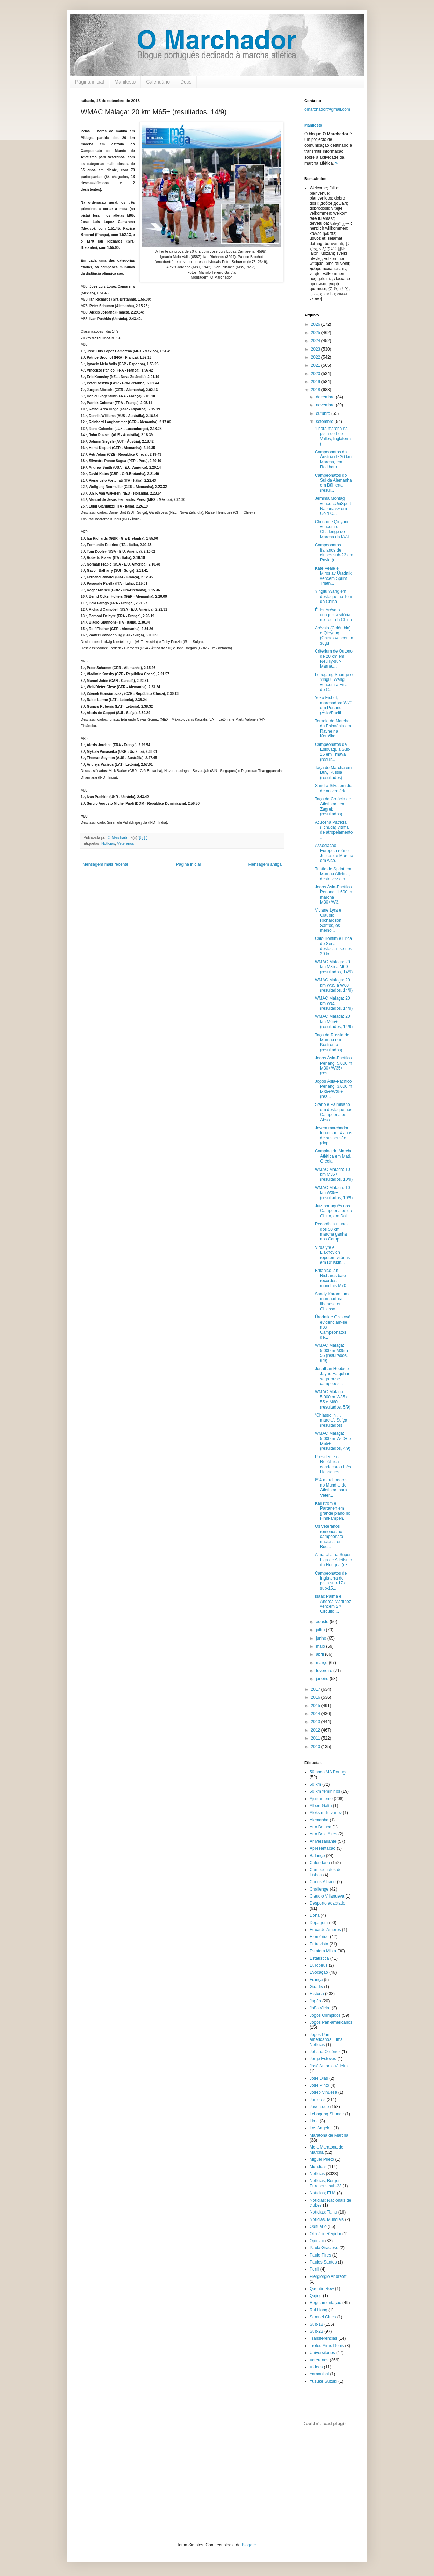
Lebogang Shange (327, 2113)
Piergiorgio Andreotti (328, 2276)
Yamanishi (319, 2374)
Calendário (158, 82)
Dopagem (319, 1922)
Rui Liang (318, 2310)
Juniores (317, 2099)
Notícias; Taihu (323, 2212)
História (317, 1993)
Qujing (316, 2295)
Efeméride (319, 1936)
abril (320, 1654)
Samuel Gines (323, 2317)
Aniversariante (323, 1841)
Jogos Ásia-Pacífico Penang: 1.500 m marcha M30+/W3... (333, 895)
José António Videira (329, 2066)
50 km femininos (325, 1791)
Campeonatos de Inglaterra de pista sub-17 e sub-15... (331, 1581)
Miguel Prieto (322, 2159)
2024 (316, 340)
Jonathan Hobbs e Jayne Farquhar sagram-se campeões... (332, 1376)
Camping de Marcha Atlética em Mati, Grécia (334, 1156)
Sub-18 (316, 2324)
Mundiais (318, 2166)
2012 (316, 1730)
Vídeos (316, 2367)
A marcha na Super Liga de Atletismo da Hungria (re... (333, 1559)
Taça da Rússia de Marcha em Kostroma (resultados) (332, 1042)
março (322, 1662)
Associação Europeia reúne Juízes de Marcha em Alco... (334, 853)
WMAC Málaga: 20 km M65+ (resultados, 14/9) (334, 1021)
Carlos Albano (323, 1881)
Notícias (108, 843)
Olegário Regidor (325, 2233)
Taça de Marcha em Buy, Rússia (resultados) (333, 772)
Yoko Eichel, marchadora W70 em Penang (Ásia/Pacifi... (333, 705)
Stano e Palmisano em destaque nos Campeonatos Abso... (333, 1112)
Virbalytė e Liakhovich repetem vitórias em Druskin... (332, 1255)
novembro (326, 405)
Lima (314, 2120)
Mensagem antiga (265, 864)
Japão (315, 2001)
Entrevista (319, 1944)
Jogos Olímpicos (325, 2015)
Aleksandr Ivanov (326, 1812)
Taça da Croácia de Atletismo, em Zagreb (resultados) (333, 806)
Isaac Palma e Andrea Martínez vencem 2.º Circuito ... (333, 1604)
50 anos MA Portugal (329, 1772)
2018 (316, 389)
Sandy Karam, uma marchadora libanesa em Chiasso (333, 1301)
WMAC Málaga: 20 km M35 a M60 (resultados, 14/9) (334, 966)
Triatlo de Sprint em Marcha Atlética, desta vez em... (333, 874)
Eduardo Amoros (325, 1929)
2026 (316, 324)
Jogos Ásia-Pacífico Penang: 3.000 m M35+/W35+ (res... (333, 1089)
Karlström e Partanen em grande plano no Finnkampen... (332, 1511)
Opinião (317, 2240)
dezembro (326, 397)
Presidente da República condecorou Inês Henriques (333, 1464)
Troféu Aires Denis (327, 2345)
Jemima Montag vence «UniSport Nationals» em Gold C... (333, 506)
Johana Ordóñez (325, 2051)
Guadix (316, 1986)
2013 (316, 1721)
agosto (323, 1621)
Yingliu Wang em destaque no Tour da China (334, 596)
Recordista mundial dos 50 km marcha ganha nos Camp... (333, 1232)
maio (321, 1646)
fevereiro (324, 1670)
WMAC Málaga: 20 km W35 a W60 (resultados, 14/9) (334, 985)
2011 (316, 1738)
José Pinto (319, 2085)
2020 (316, 373)
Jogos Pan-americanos (331, 2022)
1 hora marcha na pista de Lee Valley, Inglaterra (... (333, 436)
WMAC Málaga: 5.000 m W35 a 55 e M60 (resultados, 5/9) (332, 1399)
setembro (325, 421)
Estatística (319, 1958)
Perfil (314, 2269)
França (316, 1979)
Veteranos (125, 843)
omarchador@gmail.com (327, 109)
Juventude (319, 2106)
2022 (316, 357)
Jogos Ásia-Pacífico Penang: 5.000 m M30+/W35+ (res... (333, 1065)
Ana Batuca (320, 1827)
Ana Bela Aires (323, 1834)
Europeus (318, 1965)
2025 (316, 332)
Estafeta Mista (323, 1951)
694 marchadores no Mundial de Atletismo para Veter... (331, 1487)
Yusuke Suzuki (323, 2381)
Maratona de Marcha (329, 2135)
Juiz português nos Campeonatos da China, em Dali (333, 1210)
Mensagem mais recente (105, 864)
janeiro (323, 1678)
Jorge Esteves (323, 2058)
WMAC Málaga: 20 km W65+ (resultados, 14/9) (334, 1003)
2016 (316, 1697)
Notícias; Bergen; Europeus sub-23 (326, 2183)
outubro (323, 413)
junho (321, 1638)
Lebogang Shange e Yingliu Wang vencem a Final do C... (334, 682)
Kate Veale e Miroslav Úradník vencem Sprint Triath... (333, 576)
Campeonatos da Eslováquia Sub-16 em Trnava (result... (332, 752)
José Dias (319, 2078)
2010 (316, 1746)
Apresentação (322, 1848)
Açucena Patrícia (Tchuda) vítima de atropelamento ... (334, 830)
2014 (316, 1713)
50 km (315, 1784)
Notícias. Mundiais (327, 2219)
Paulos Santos (323, 2262)
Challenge (319, 1889)
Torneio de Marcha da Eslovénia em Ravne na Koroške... (333, 729)
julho (321, 1629)
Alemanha (319, 1820)
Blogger (249, 2544)
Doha (315, 1915)
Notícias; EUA (323, 2192)
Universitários (322, 2352)
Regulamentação (325, 2302)
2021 (316, 365)
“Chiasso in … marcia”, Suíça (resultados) (331, 1420)
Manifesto (125, 82)
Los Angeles (321, 2127)
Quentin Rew (322, 2288)
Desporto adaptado (327, 1903)
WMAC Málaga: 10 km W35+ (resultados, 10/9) (334, 1192)
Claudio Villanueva (327, 1896)
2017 (316, 1689)
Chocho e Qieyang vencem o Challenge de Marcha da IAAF (332, 529)
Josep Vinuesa (323, 2092)
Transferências (323, 2338)
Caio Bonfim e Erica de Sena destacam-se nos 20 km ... (333, 946)
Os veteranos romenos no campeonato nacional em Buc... (329, 1536)
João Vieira (320, 2008)
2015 (316, 1705)
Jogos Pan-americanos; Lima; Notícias (327, 2039)
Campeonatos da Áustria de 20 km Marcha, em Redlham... (333, 459)
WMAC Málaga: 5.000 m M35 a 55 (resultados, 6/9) (331, 1353)
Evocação (319, 1972)
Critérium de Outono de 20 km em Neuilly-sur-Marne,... (334, 659)
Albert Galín (321, 1805)
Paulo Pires (320, 2255)
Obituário (318, 2226)
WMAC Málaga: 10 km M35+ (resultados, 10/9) (334, 1174)
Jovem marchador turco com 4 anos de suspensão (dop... (333, 1135)
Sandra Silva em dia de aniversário (333, 788)
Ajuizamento (321, 1798)
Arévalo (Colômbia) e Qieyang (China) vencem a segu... (334, 636)
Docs (185, 82)
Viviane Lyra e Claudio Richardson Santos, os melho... (328, 920)
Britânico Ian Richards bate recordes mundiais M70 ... (333, 1278)
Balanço (317, 1855)
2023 (316, 349)
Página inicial (89, 82)
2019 (316, 381)
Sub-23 (316, 2331)
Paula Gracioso (324, 2247)
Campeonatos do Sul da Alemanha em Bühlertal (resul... (333, 483)
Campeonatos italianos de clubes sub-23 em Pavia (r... (334, 552)
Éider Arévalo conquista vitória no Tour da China (333, 615)
